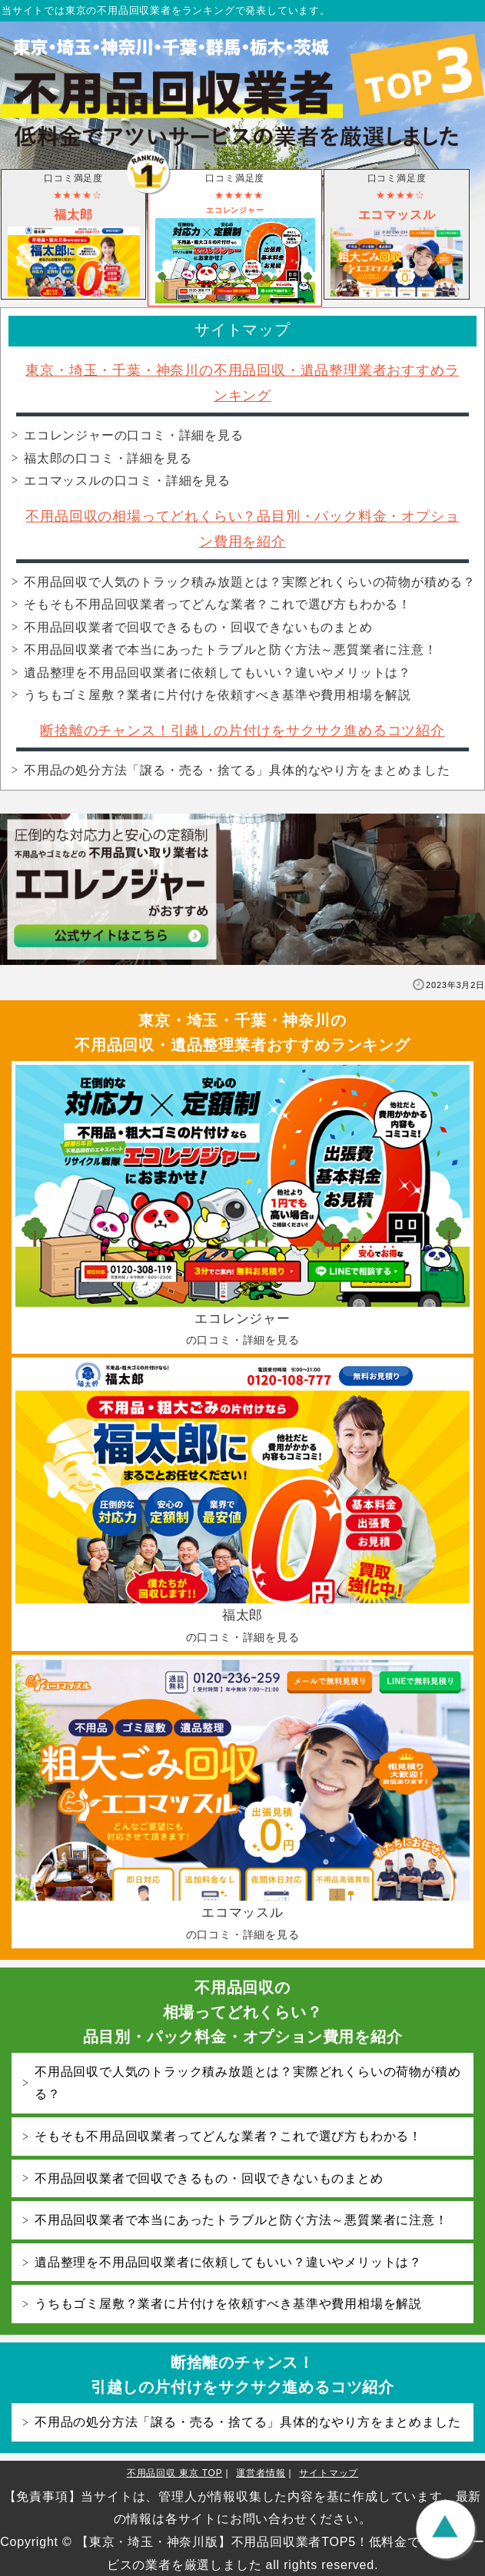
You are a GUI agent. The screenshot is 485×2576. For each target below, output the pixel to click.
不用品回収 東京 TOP (175, 2473)
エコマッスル (127, 480)
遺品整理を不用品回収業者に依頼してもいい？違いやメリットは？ (217, 672)
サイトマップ (328, 2473)
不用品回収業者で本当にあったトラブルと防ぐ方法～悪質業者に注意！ (230, 649)
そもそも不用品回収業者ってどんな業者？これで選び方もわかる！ (217, 604)
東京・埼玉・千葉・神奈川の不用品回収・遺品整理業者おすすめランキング (242, 1032)
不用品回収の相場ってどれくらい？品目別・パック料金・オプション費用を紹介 (243, 2012)
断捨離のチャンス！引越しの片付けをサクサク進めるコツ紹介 (242, 730)
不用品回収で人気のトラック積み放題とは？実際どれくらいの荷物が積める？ (250, 581)
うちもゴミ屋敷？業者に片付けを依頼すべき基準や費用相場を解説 (217, 694)
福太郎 (107, 458)
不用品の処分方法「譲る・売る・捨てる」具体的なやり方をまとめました (237, 770)
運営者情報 (260, 2473)
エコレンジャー (134, 435)
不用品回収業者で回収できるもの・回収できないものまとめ (198, 627)
